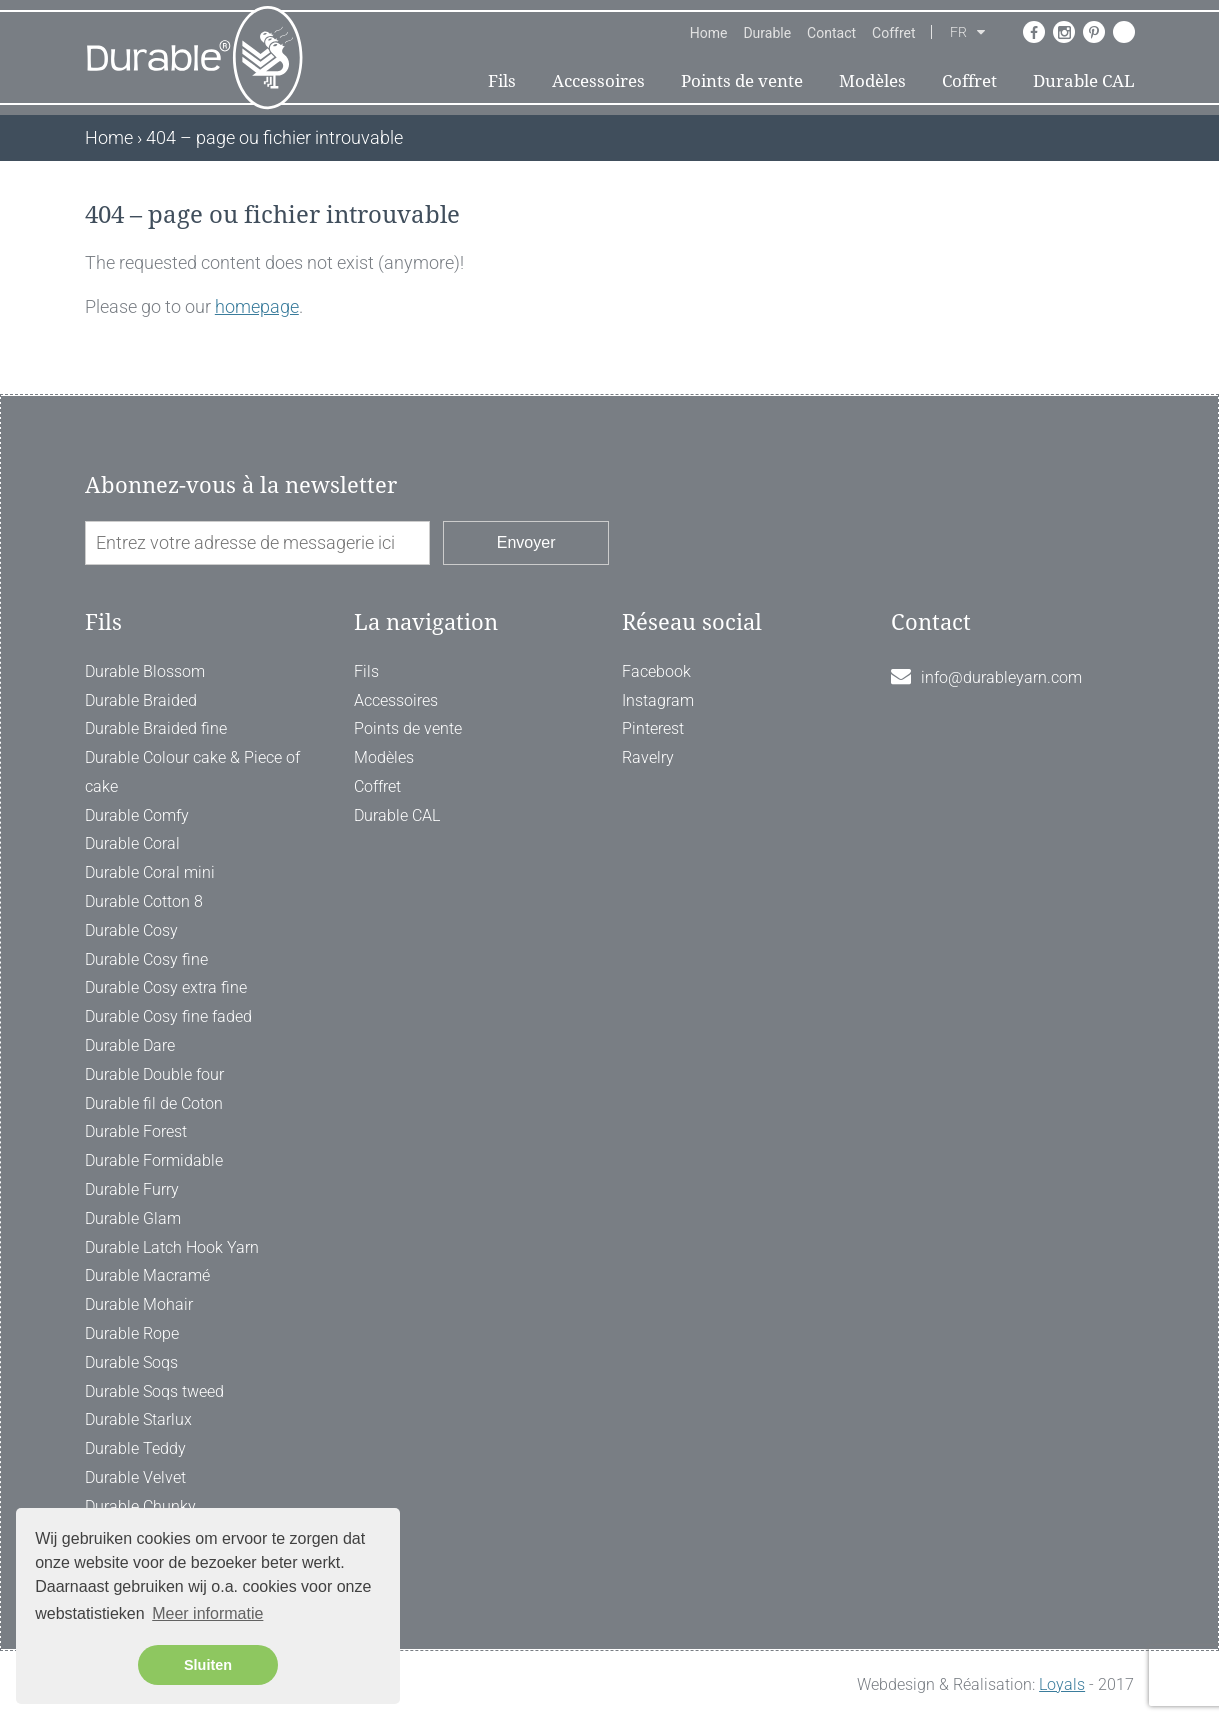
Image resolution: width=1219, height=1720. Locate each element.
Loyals (1062, 1684)
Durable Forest (136, 1131)
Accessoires (598, 81)
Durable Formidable (154, 1160)
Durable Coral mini (150, 872)
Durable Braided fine (156, 728)
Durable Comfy (137, 815)
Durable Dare (130, 1045)
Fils (502, 81)
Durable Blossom (145, 671)
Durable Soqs (131, 1362)
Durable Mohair (139, 1304)
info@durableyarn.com (1001, 677)
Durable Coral (132, 843)
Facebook (656, 671)
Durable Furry (132, 1189)
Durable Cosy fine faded (168, 1016)
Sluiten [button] (208, 1665)
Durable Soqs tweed (154, 1391)
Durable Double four (154, 1074)
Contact (831, 33)
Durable (767, 33)
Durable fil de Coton (154, 1103)
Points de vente (742, 81)
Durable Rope (132, 1333)
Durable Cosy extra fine (166, 987)
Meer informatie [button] (207, 1613)
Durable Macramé (147, 1275)
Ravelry (648, 757)
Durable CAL (1084, 81)
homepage (257, 306)
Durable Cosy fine (146, 959)
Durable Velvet (135, 1477)
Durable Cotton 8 (144, 901)
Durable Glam (133, 1218)
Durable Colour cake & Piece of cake (192, 772)
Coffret (893, 33)
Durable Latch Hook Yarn (172, 1247)
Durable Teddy (135, 1448)
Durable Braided (141, 700)
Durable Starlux (138, 1419)
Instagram (658, 700)
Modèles (872, 81)
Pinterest (653, 728)
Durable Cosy (131, 930)
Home (709, 33)
